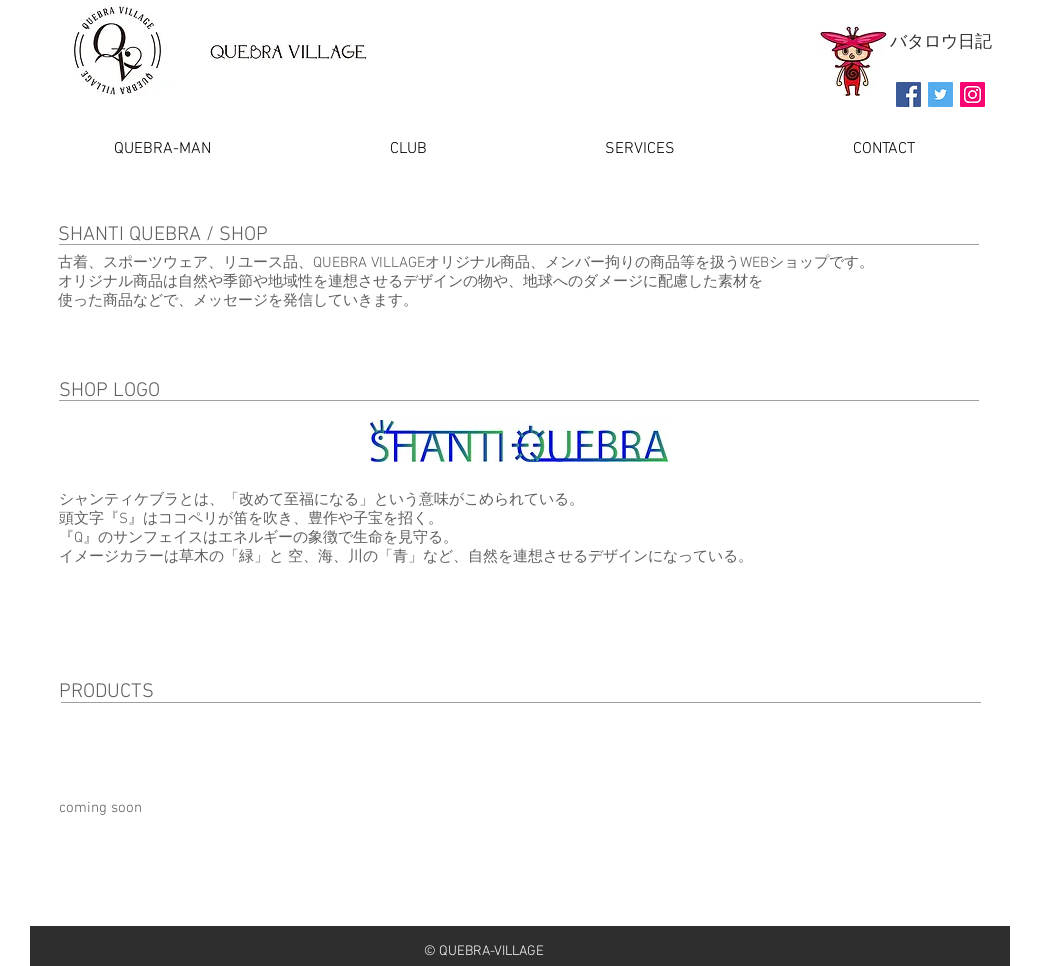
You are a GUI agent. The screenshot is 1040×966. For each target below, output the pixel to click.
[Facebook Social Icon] (908, 94)
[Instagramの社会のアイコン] (972, 94)
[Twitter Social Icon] (940, 94)
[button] (640, 149)
